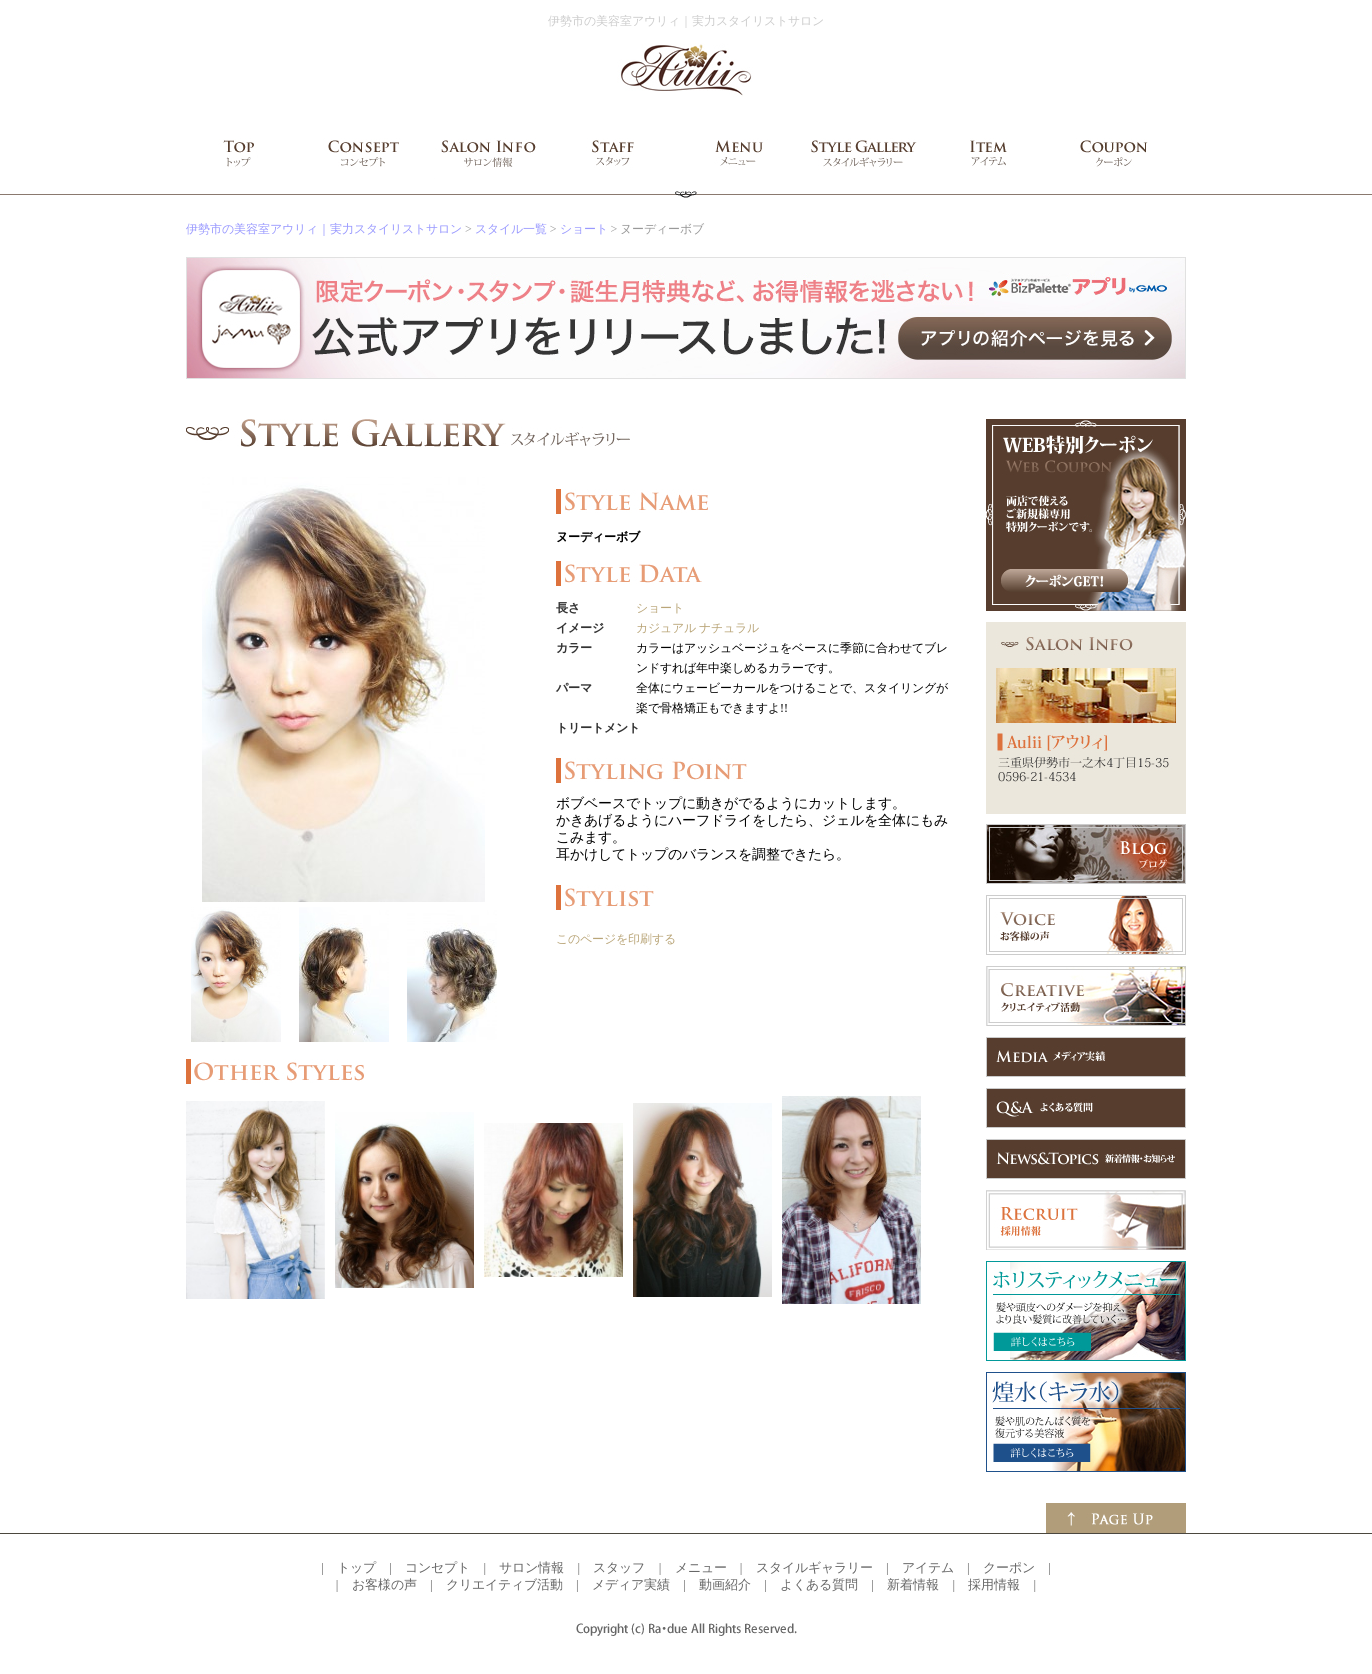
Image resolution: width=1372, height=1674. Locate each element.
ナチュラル (729, 628)
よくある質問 (819, 1584)
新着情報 (913, 1584)
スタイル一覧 (511, 229)
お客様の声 (384, 1584)
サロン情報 (531, 1567)
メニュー (701, 1567)
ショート (584, 229)
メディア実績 (631, 1584)
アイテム (928, 1567)
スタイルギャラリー (814, 1567)
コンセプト (437, 1567)
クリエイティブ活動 (504, 1584)
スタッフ (619, 1567)
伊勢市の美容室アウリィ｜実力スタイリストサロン (324, 229)
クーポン (1009, 1567)
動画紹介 (725, 1584)
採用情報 (994, 1584)
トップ (356, 1567)
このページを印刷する (616, 939)
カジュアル (666, 628)
